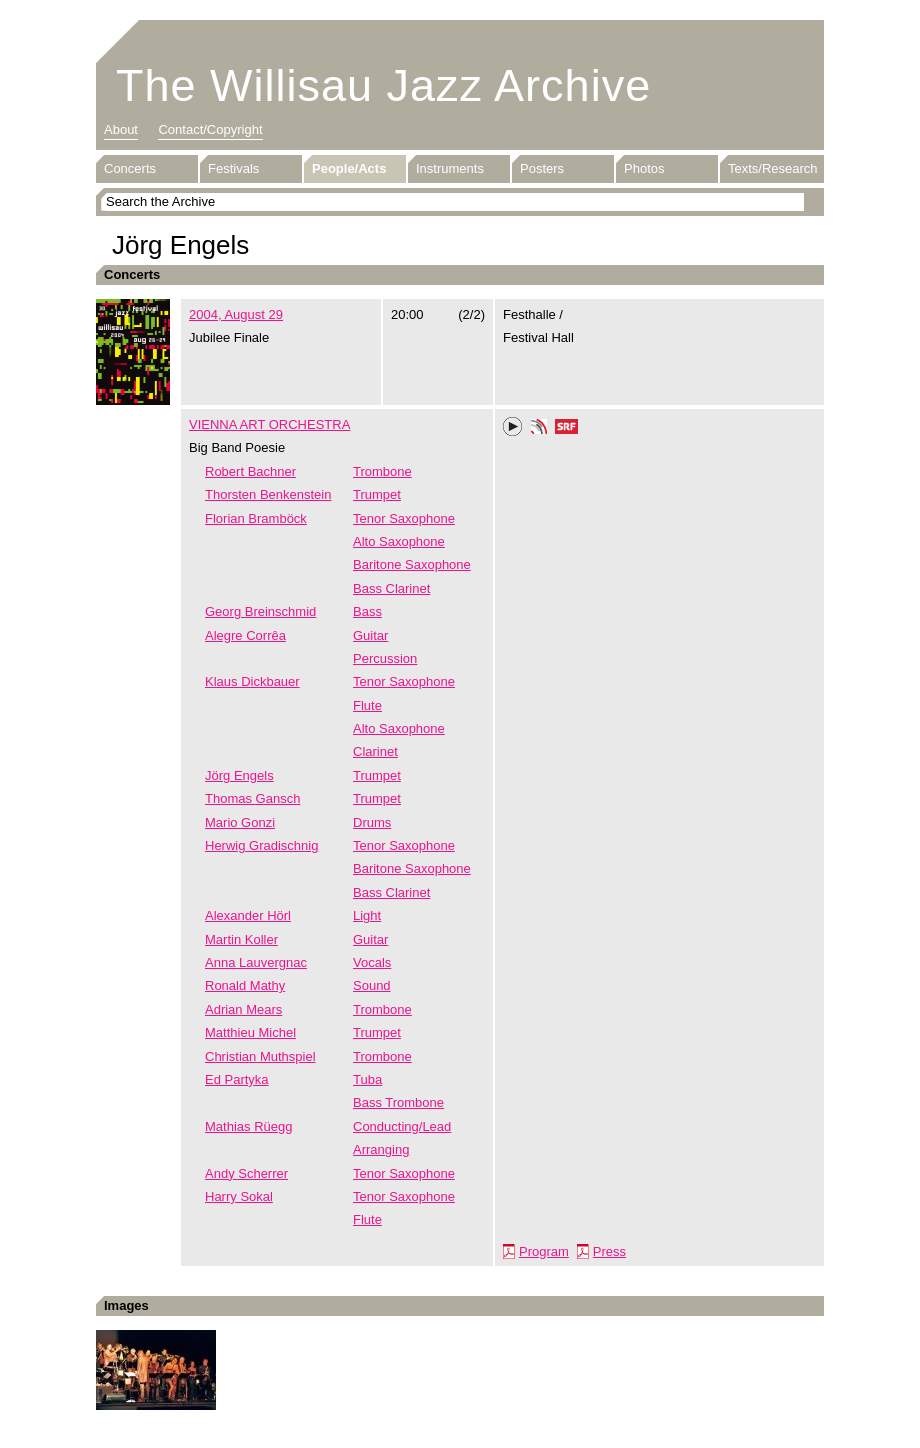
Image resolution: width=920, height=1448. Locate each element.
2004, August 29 (236, 314)
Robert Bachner (250, 471)
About (121, 129)
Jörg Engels (239, 775)
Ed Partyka (237, 1079)
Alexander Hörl (248, 915)
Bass (367, 611)
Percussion (385, 658)
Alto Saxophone (399, 541)
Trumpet (377, 494)
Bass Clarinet (391, 588)
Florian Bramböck (256, 518)
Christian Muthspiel (260, 1056)
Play (513, 427)
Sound (372, 985)
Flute (367, 705)
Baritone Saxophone (412, 564)
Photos (644, 168)
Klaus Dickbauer (252, 681)
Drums (372, 822)
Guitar (370, 635)
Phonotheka (539, 429)
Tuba (367, 1079)
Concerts (130, 168)
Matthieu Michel (250, 1032)
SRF (567, 429)
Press (609, 1251)
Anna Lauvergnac (256, 962)
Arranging (381, 1149)
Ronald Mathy (245, 985)
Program (544, 1251)
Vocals (372, 962)
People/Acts (349, 168)
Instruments (450, 168)
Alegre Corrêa (245, 635)
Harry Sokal (239, 1196)
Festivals (233, 168)
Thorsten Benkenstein (268, 494)
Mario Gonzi (240, 822)
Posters (542, 168)
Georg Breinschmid (260, 611)
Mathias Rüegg (248, 1126)
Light (367, 915)
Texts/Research (773, 168)
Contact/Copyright (210, 129)
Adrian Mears (243, 1009)
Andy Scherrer (246, 1173)
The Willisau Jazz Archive (383, 85)
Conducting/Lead (402, 1126)
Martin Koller (241, 939)
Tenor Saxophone (404, 518)
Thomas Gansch (252, 798)
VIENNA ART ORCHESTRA (269, 424)
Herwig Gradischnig (261, 845)
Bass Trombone (398, 1102)
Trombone (382, 471)
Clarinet (375, 751)
